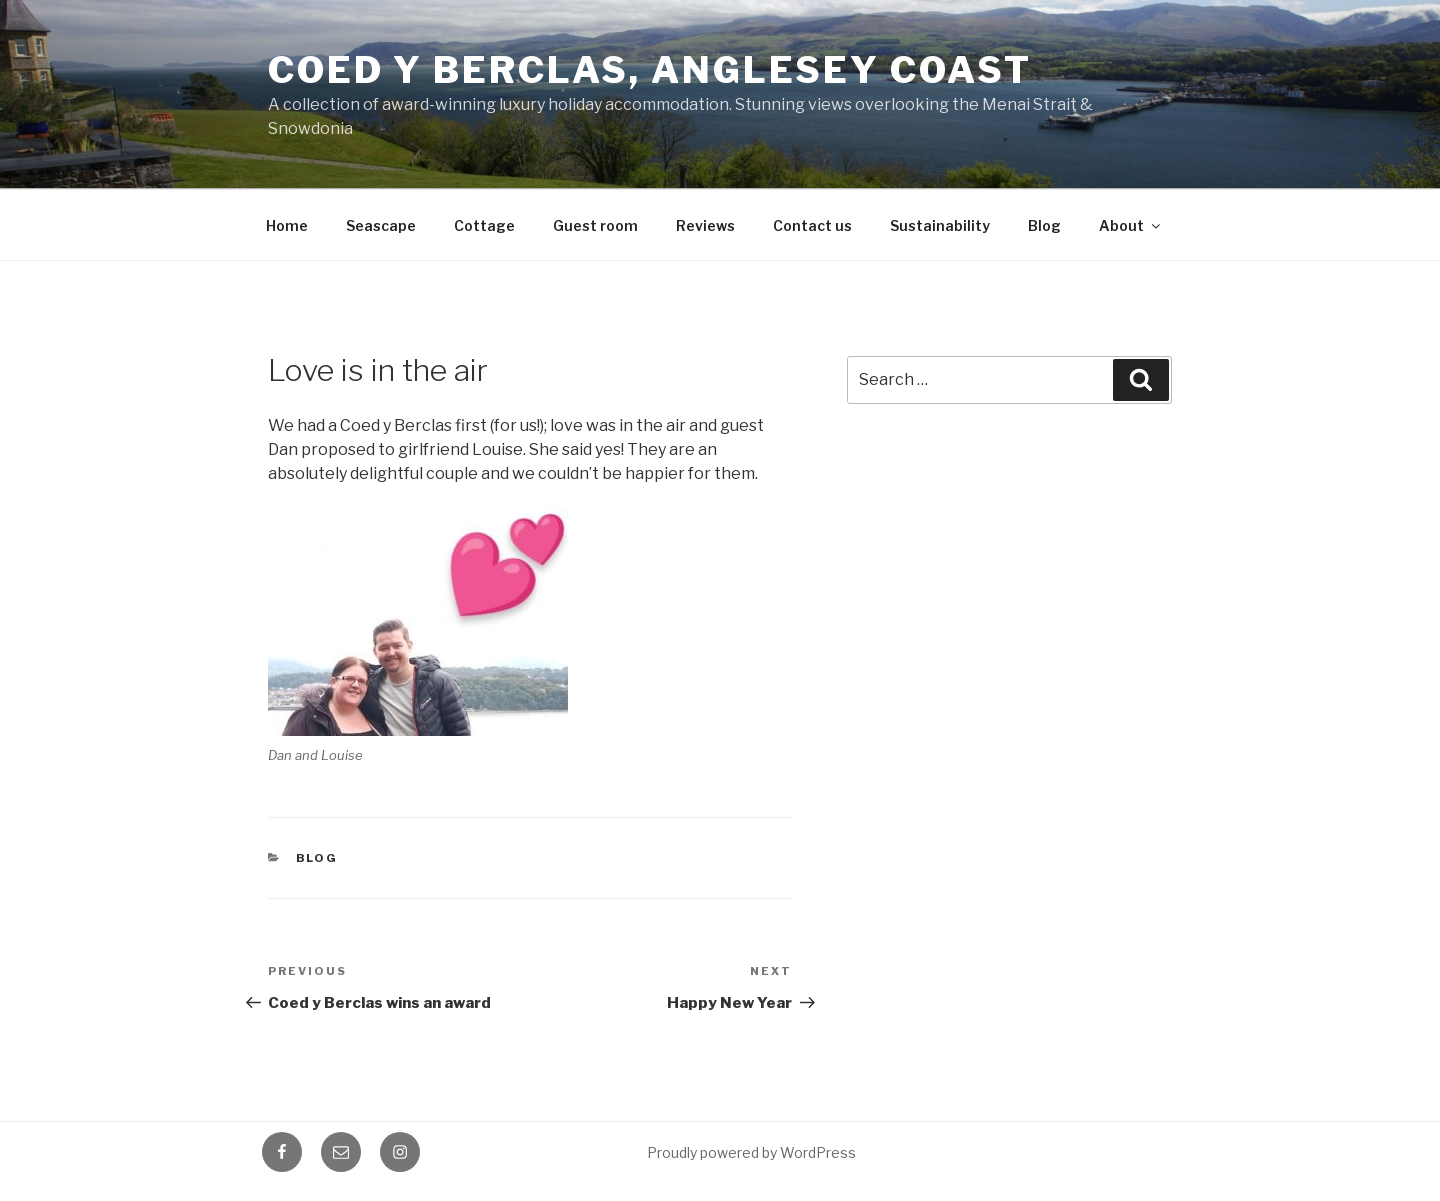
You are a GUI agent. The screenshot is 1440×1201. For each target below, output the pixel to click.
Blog (1044, 225)
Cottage (484, 225)
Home (287, 225)
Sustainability (940, 225)
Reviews (705, 225)
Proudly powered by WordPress (751, 1152)
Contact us (812, 225)
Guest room (595, 225)
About (1131, 225)
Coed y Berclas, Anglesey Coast (649, 70)
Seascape (381, 225)
